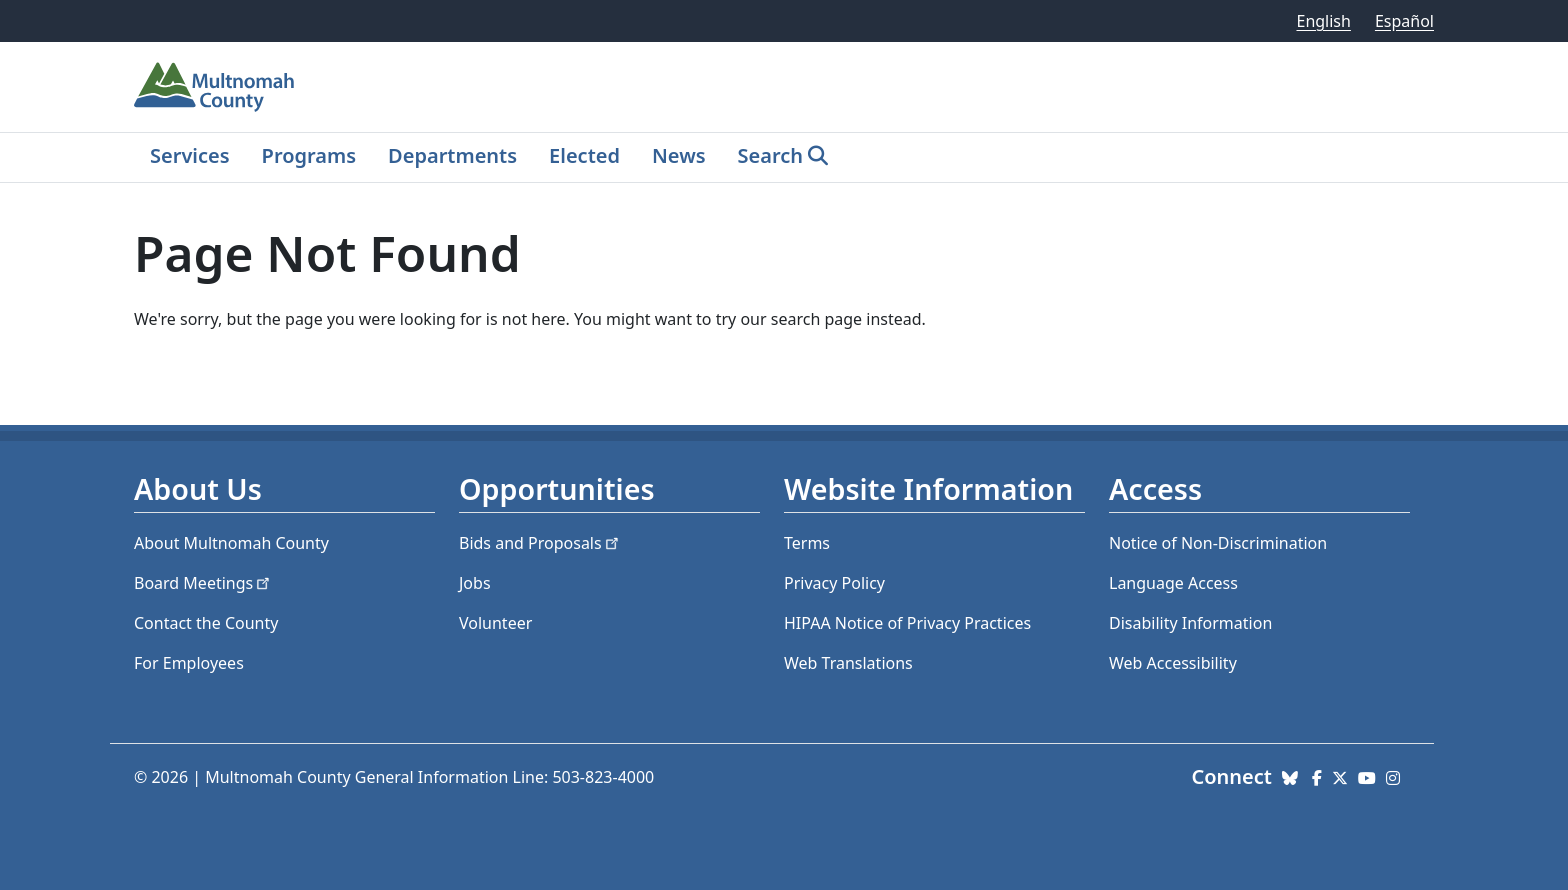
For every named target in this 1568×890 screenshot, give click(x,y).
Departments (452, 155)
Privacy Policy (834, 583)
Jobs (475, 583)
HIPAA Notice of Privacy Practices (907, 623)
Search (770, 155)
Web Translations (848, 663)
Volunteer (495, 623)
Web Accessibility (1173, 663)
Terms (807, 543)
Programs (309, 155)
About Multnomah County (231, 543)
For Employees (189, 663)
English (1323, 21)
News (679, 155)
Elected (584, 155)
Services (190, 155)
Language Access (1173, 583)
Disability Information (1190, 623)
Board (203, 583)
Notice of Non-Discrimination (1218, 543)
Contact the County (206, 623)
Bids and (540, 543)
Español (1404, 21)
